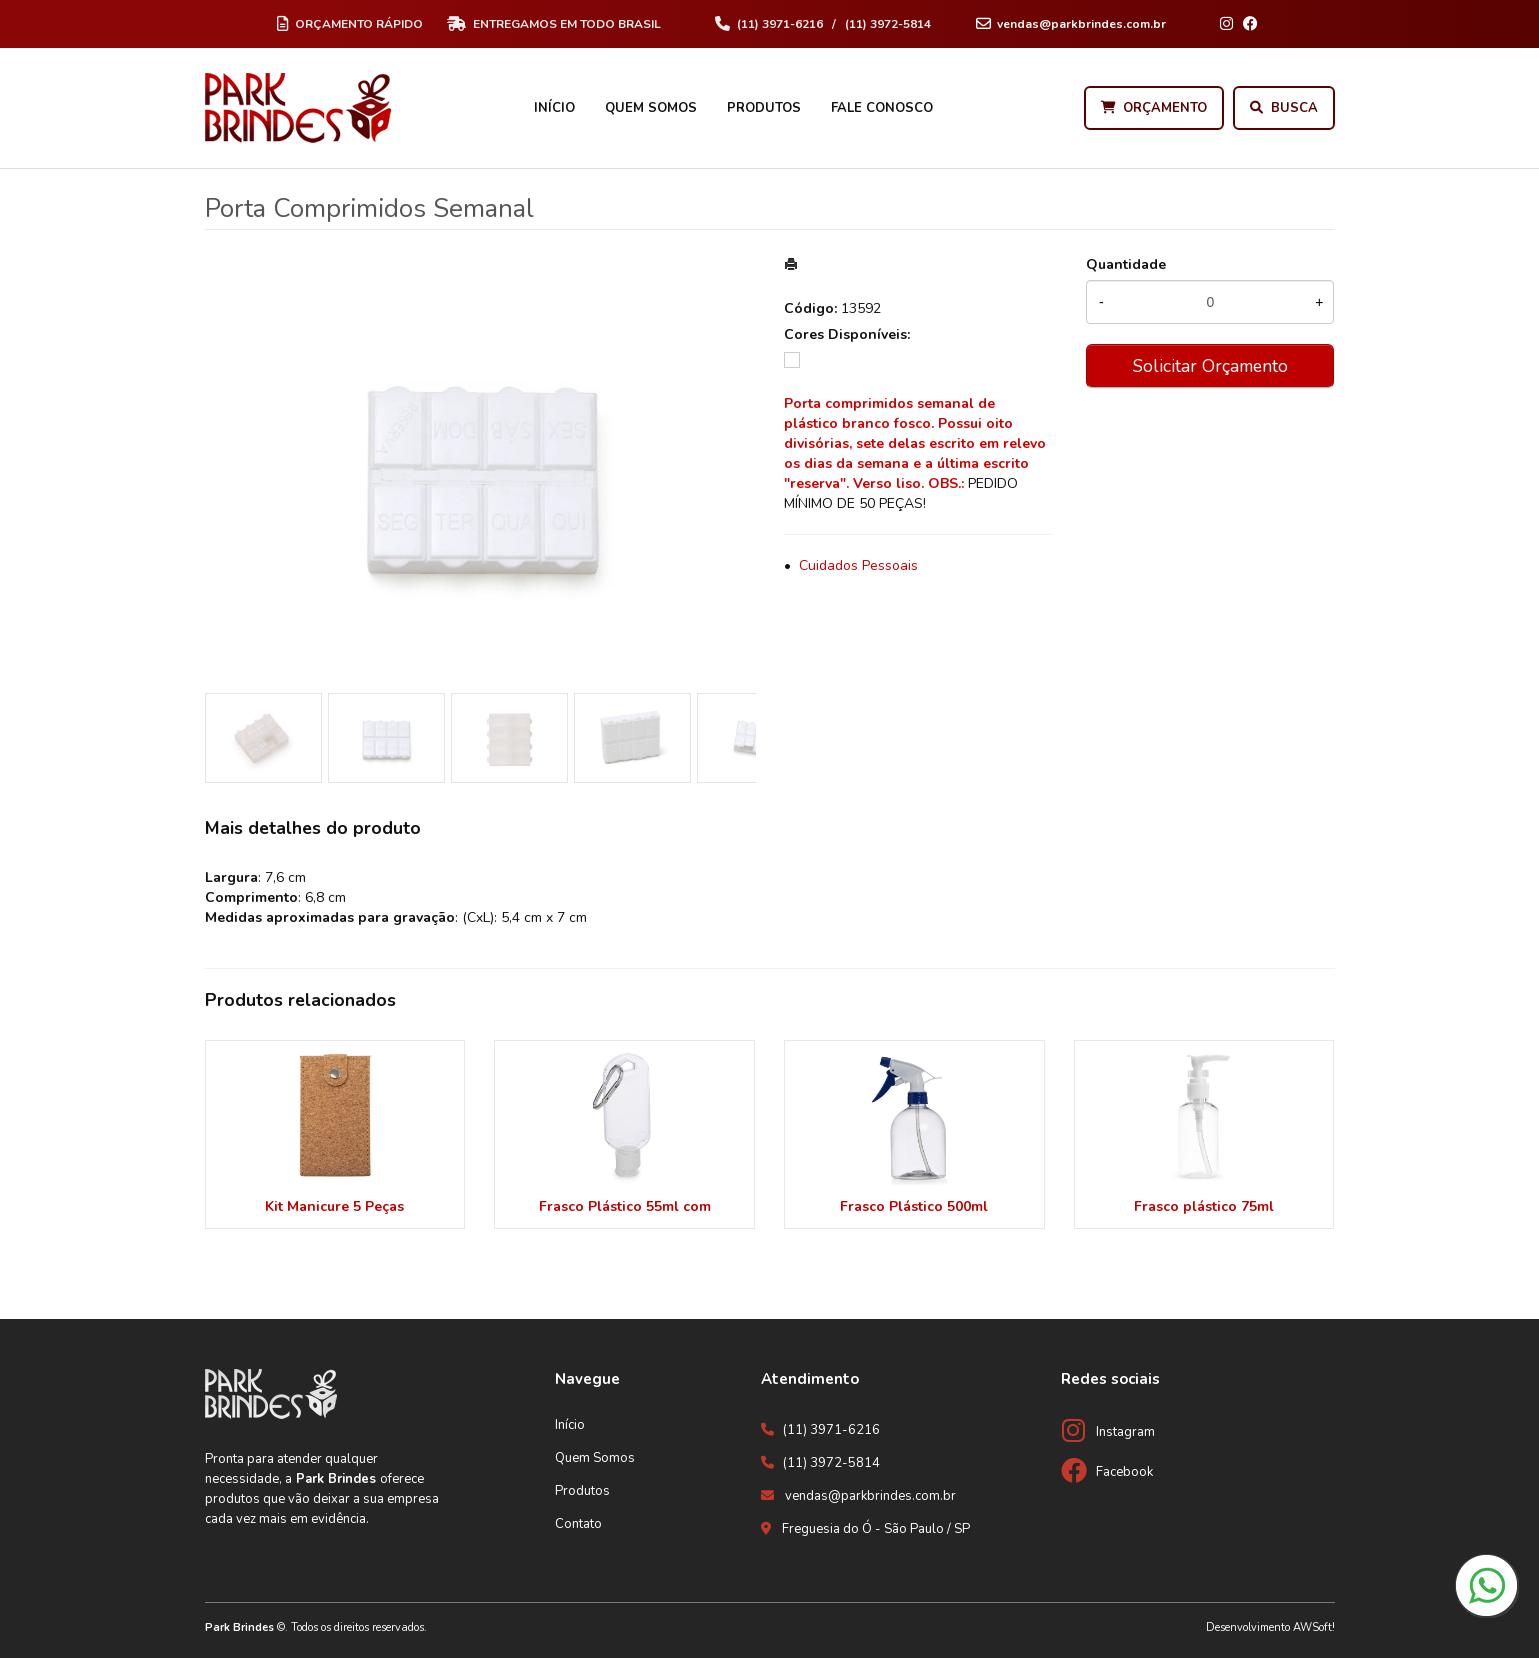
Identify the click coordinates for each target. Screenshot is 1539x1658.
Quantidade (1126, 264)
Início (554, 108)
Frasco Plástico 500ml (914, 1206)
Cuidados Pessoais (858, 565)
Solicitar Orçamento (1210, 366)
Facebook (1124, 1472)
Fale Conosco (882, 108)
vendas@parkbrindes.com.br (870, 1496)
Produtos (764, 108)
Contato (578, 1524)
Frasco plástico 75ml (1204, 1206)
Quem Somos (651, 108)
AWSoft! (1314, 1627)
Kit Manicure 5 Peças (334, 1206)
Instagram (1125, 1432)
